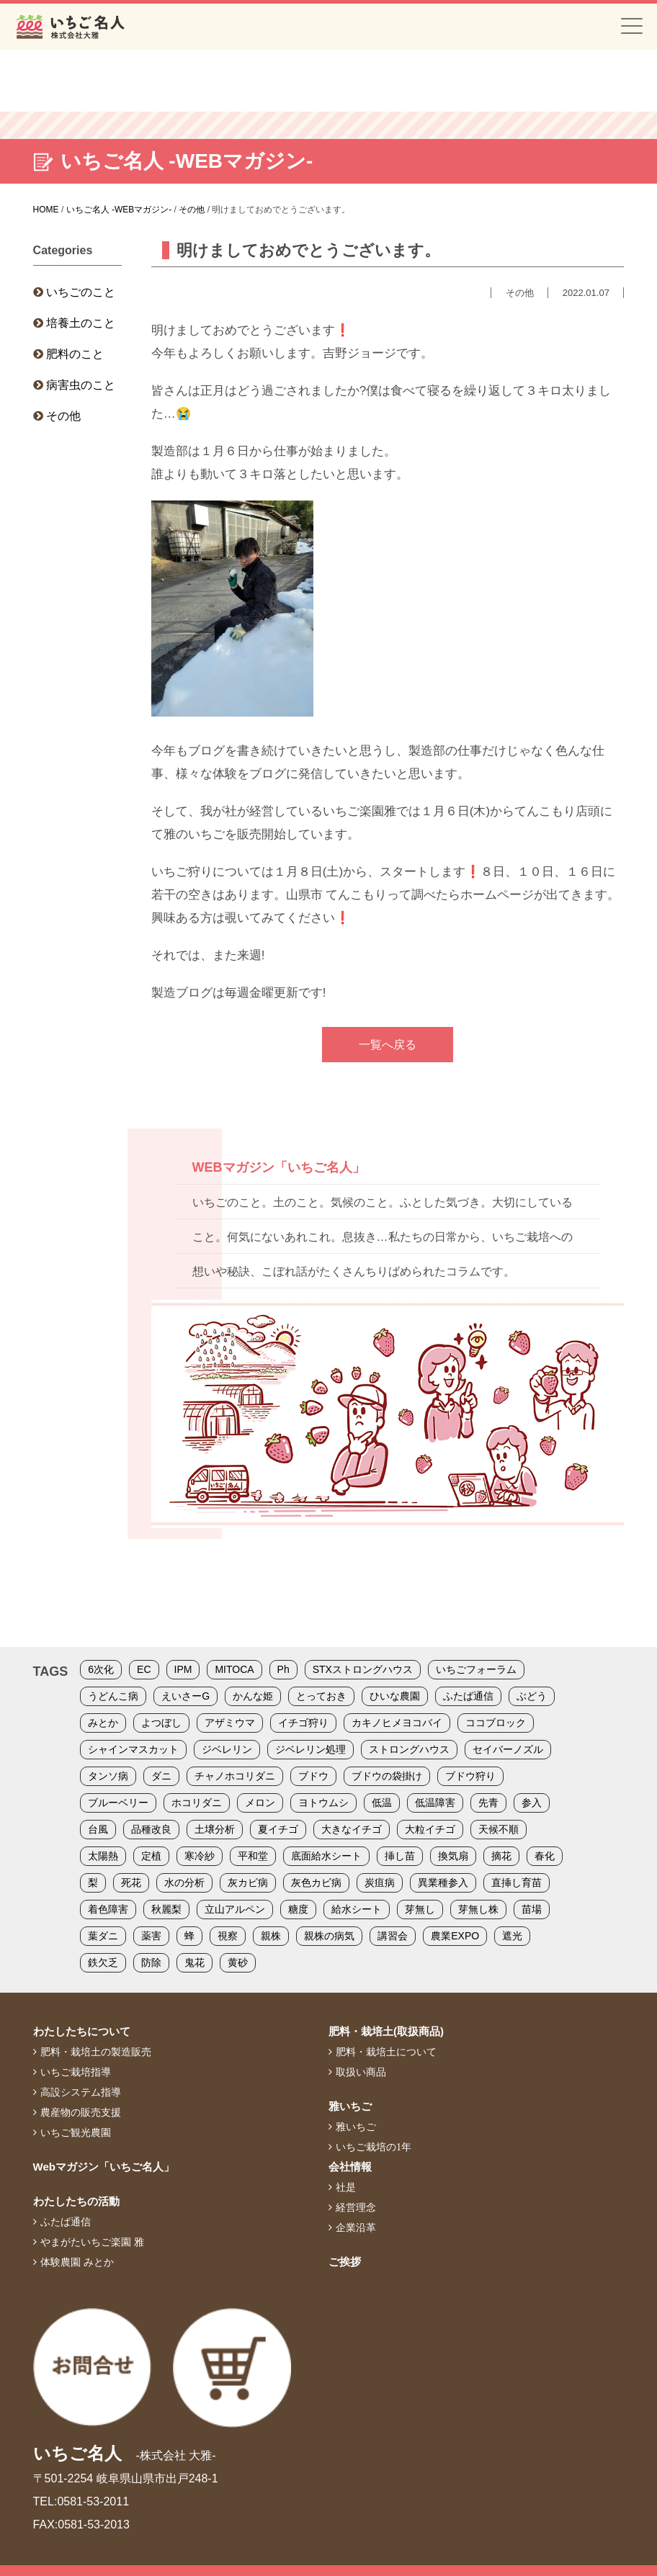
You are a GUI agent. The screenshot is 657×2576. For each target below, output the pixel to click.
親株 (271, 1936)
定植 (151, 1856)
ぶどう (532, 1696)
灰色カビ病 (316, 1882)
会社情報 (350, 2166)
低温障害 (435, 1802)
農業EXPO (455, 1936)
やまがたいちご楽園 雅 (92, 2242)
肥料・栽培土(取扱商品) (386, 2031)
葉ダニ (103, 1936)
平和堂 (253, 1856)
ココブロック (495, 1722)
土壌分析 (215, 1829)
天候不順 (498, 1829)
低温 (382, 1802)
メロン (260, 1802)
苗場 (532, 1909)
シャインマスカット (133, 1749)
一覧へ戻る (387, 1044)
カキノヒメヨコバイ (397, 1722)
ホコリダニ (196, 1802)
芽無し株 (478, 1909)
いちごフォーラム (476, 1669)
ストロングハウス (409, 1749)
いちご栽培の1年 (373, 2147)
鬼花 (194, 1962)
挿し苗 (400, 1856)
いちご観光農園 (75, 2132)
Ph (283, 1669)
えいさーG (185, 1696)
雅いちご (350, 2106)
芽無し (420, 1909)
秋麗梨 (166, 1909)
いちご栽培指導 (75, 2072)
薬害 (151, 1936)
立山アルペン (235, 1909)
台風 (98, 1829)
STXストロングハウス (363, 1669)
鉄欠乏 (103, 1962)
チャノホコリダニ (235, 1776)
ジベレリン (227, 1749)
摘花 (501, 1856)
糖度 (298, 1909)
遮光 (512, 1936)
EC (144, 1669)
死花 (131, 1882)
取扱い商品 (361, 2072)
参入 (532, 1802)
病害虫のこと (80, 385)
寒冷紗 (199, 1856)
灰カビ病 (248, 1882)
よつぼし (161, 1722)
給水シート (356, 1909)
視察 (228, 1936)
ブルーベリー (118, 1802)
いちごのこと (80, 292)
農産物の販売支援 (80, 2112)
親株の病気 (329, 1936)
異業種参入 (443, 1882)
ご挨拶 (344, 2262)
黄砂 (238, 1962)
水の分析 (184, 1882)
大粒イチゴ (430, 1829)
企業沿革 (356, 2227)
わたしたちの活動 (76, 2201)
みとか (103, 1722)
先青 (488, 1802)
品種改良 (151, 1829)
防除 (151, 1962)
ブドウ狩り (470, 1776)
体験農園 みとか (77, 2262)
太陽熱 (103, 1856)
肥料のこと (75, 354)
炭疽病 (380, 1882)
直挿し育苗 (516, 1882)
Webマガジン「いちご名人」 (103, 2166)
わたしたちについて (81, 2031)
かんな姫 (253, 1696)
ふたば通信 (468, 1696)
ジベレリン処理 (310, 1749)
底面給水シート (326, 1856)
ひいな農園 (395, 1696)
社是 (346, 2187)
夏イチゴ (278, 1829)
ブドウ (313, 1776)
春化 (545, 1856)
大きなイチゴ (351, 1829)
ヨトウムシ (323, 1802)
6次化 (101, 1669)
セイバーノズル (508, 1749)
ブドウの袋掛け (387, 1776)
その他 (63, 416)
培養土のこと (80, 323)
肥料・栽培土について (386, 2052)
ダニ (161, 1776)
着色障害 (108, 1909)
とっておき (321, 1696)
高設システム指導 (80, 2092)
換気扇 (453, 1856)
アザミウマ (230, 1722)
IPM (183, 1669)
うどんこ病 (113, 1696)
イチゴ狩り (303, 1722)
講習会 (392, 1936)
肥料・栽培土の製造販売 (95, 2052)
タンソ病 (108, 1776)
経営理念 (356, 2207)
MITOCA (234, 1669)
